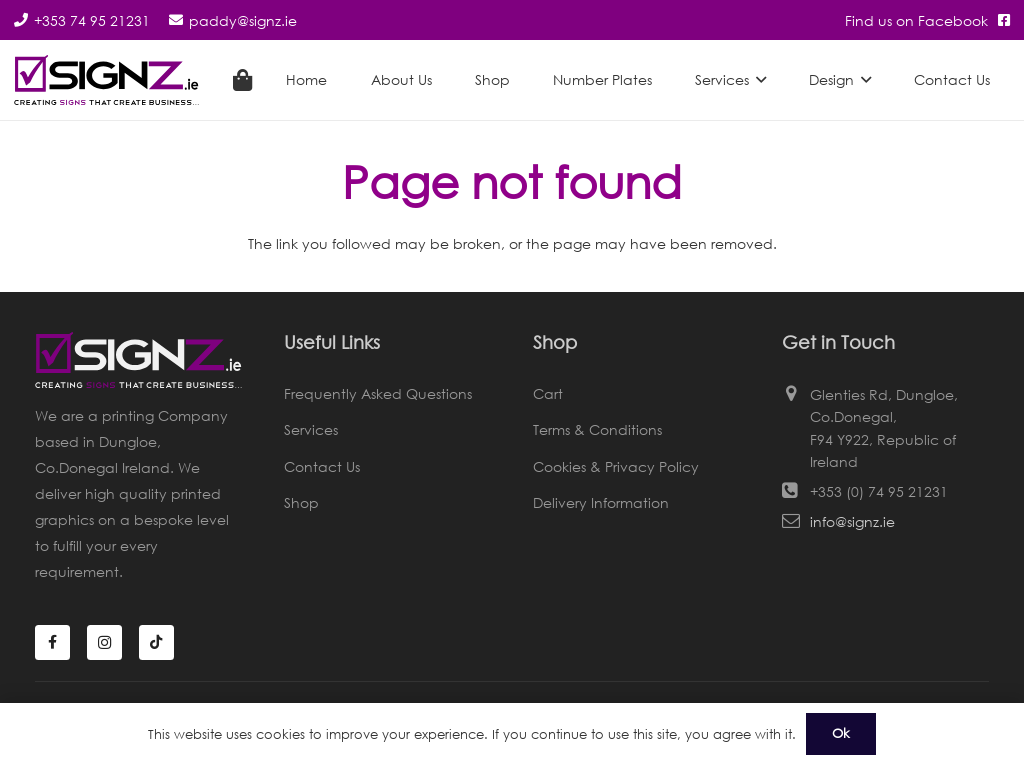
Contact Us (322, 466)
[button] (757, 80)
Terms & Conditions (597, 429)
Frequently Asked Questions (378, 393)
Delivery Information (601, 502)
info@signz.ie (852, 521)
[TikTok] (156, 642)
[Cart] (242, 80)
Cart (548, 393)
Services (311, 429)
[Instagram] (104, 642)
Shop (301, 502)
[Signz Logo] (106, 80)
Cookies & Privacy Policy (616, 466)
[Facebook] (52, 642)
